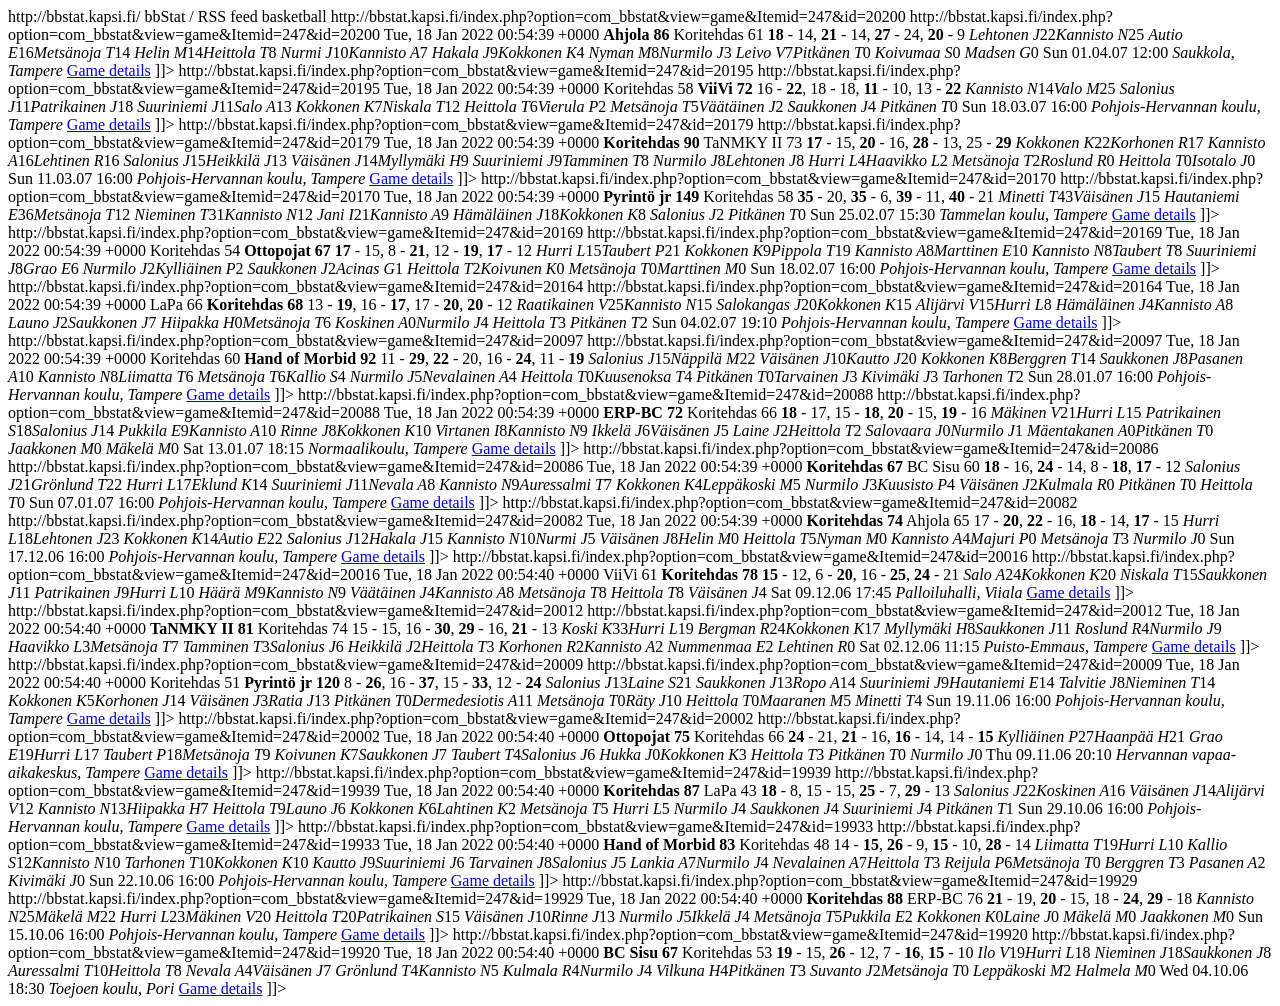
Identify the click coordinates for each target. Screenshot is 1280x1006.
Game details (109, 70)
